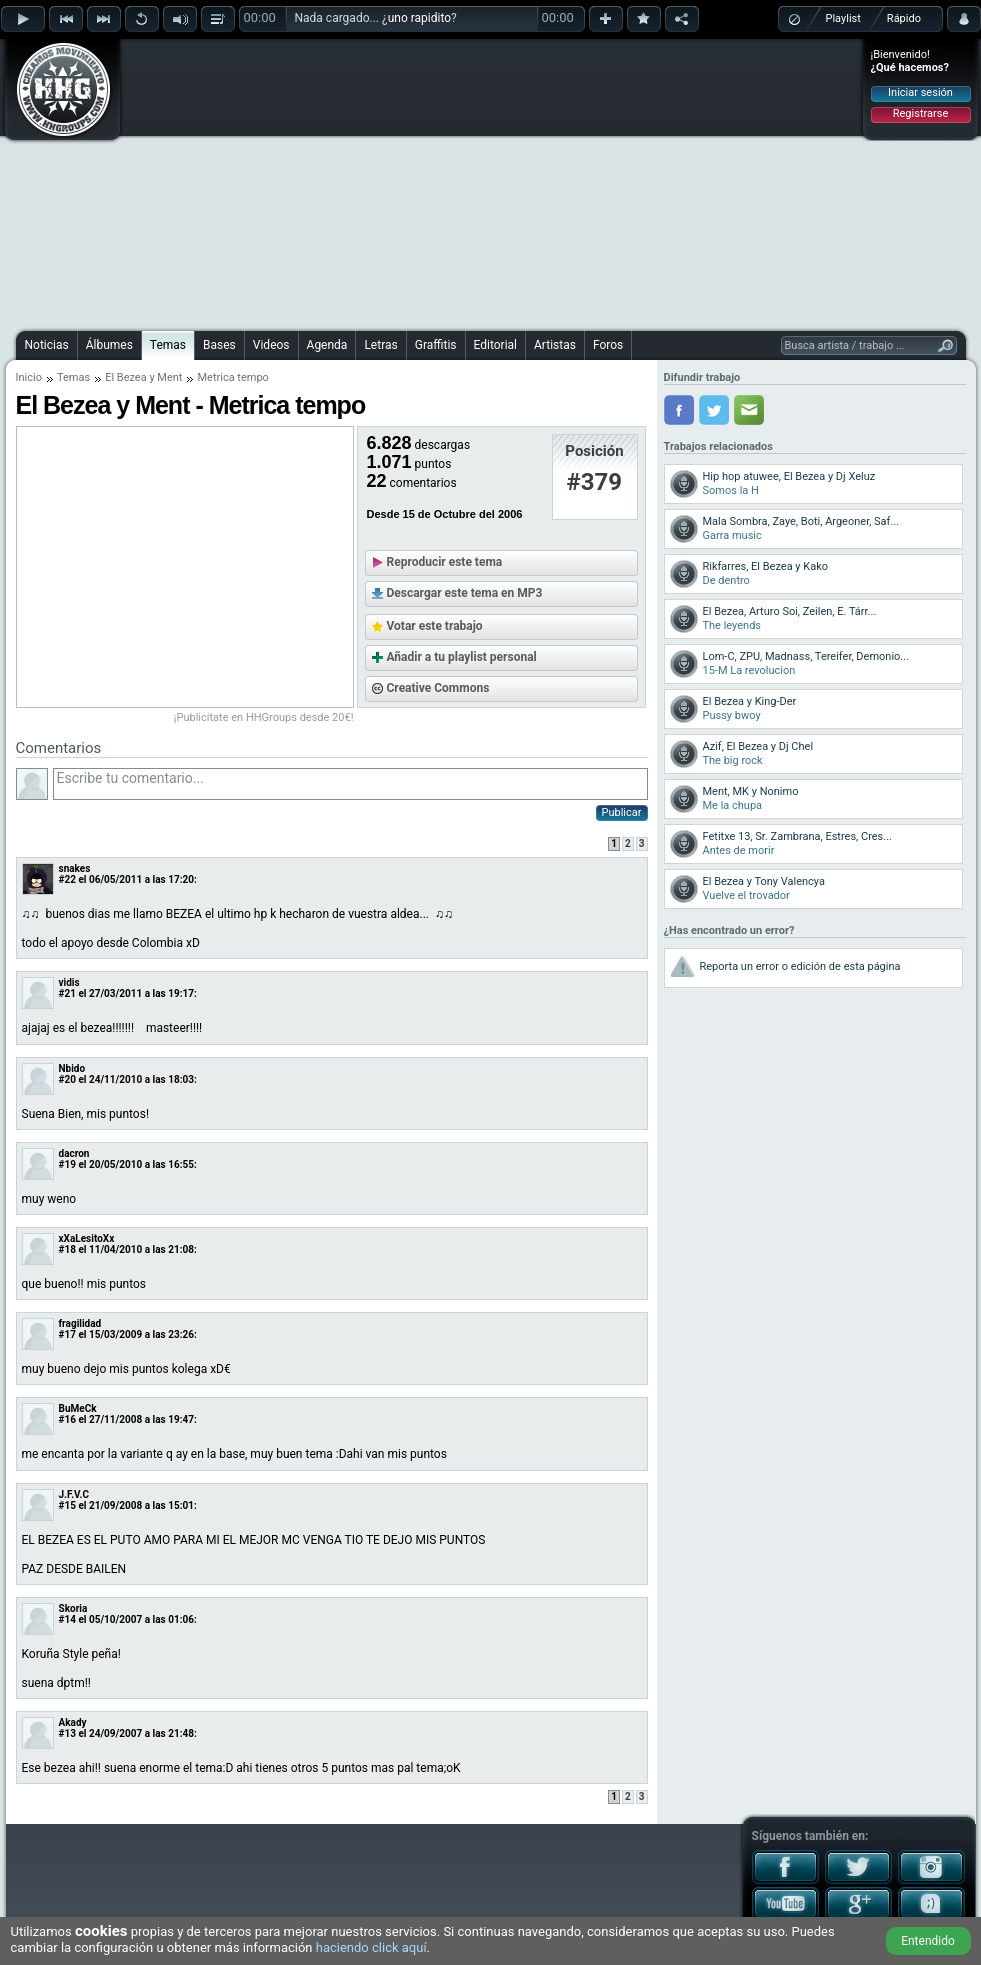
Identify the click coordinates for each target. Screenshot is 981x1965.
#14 (67, 1619)
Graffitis (436, 345)
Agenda (327, 345)
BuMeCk (78, 1408)
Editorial (495, 345)
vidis (69, 982)
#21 (67, 993)
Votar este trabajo (435, 626)
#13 (67, 1733)
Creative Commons (438, 688)
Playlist (843, 18)
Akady (73, 1722)
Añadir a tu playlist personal (462, 657)
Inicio (29, 377)
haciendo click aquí (371, 1947)
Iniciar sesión (920, 92)
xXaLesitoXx (87, 1238)
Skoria (73, 1608)
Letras (380, 345)
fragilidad (80, 1323)
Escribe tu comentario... (350, 784)
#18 (67, 1249)
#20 (67, 1079)
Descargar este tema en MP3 (465, 593)
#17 (67, 1334)
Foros (608, 345)
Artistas (555, 345)
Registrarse (920, 113)
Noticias (47, 345)
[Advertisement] (448, 182)
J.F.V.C (74, 1494)
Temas (168, 345)
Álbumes (109, 345)
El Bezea (126, 377)
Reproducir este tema (445, 562)
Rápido (904, 18)
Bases (219, 345)
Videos (271, 345)
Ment (169, 377)
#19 (67, 1164)
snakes (75, 868)
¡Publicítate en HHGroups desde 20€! (264, 717)
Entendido (928, 1941)
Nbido (72, 1068)
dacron (74, 1153)
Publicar (622, 812)
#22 (67, 879)
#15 (67, 1505)
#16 (67, 1419)
